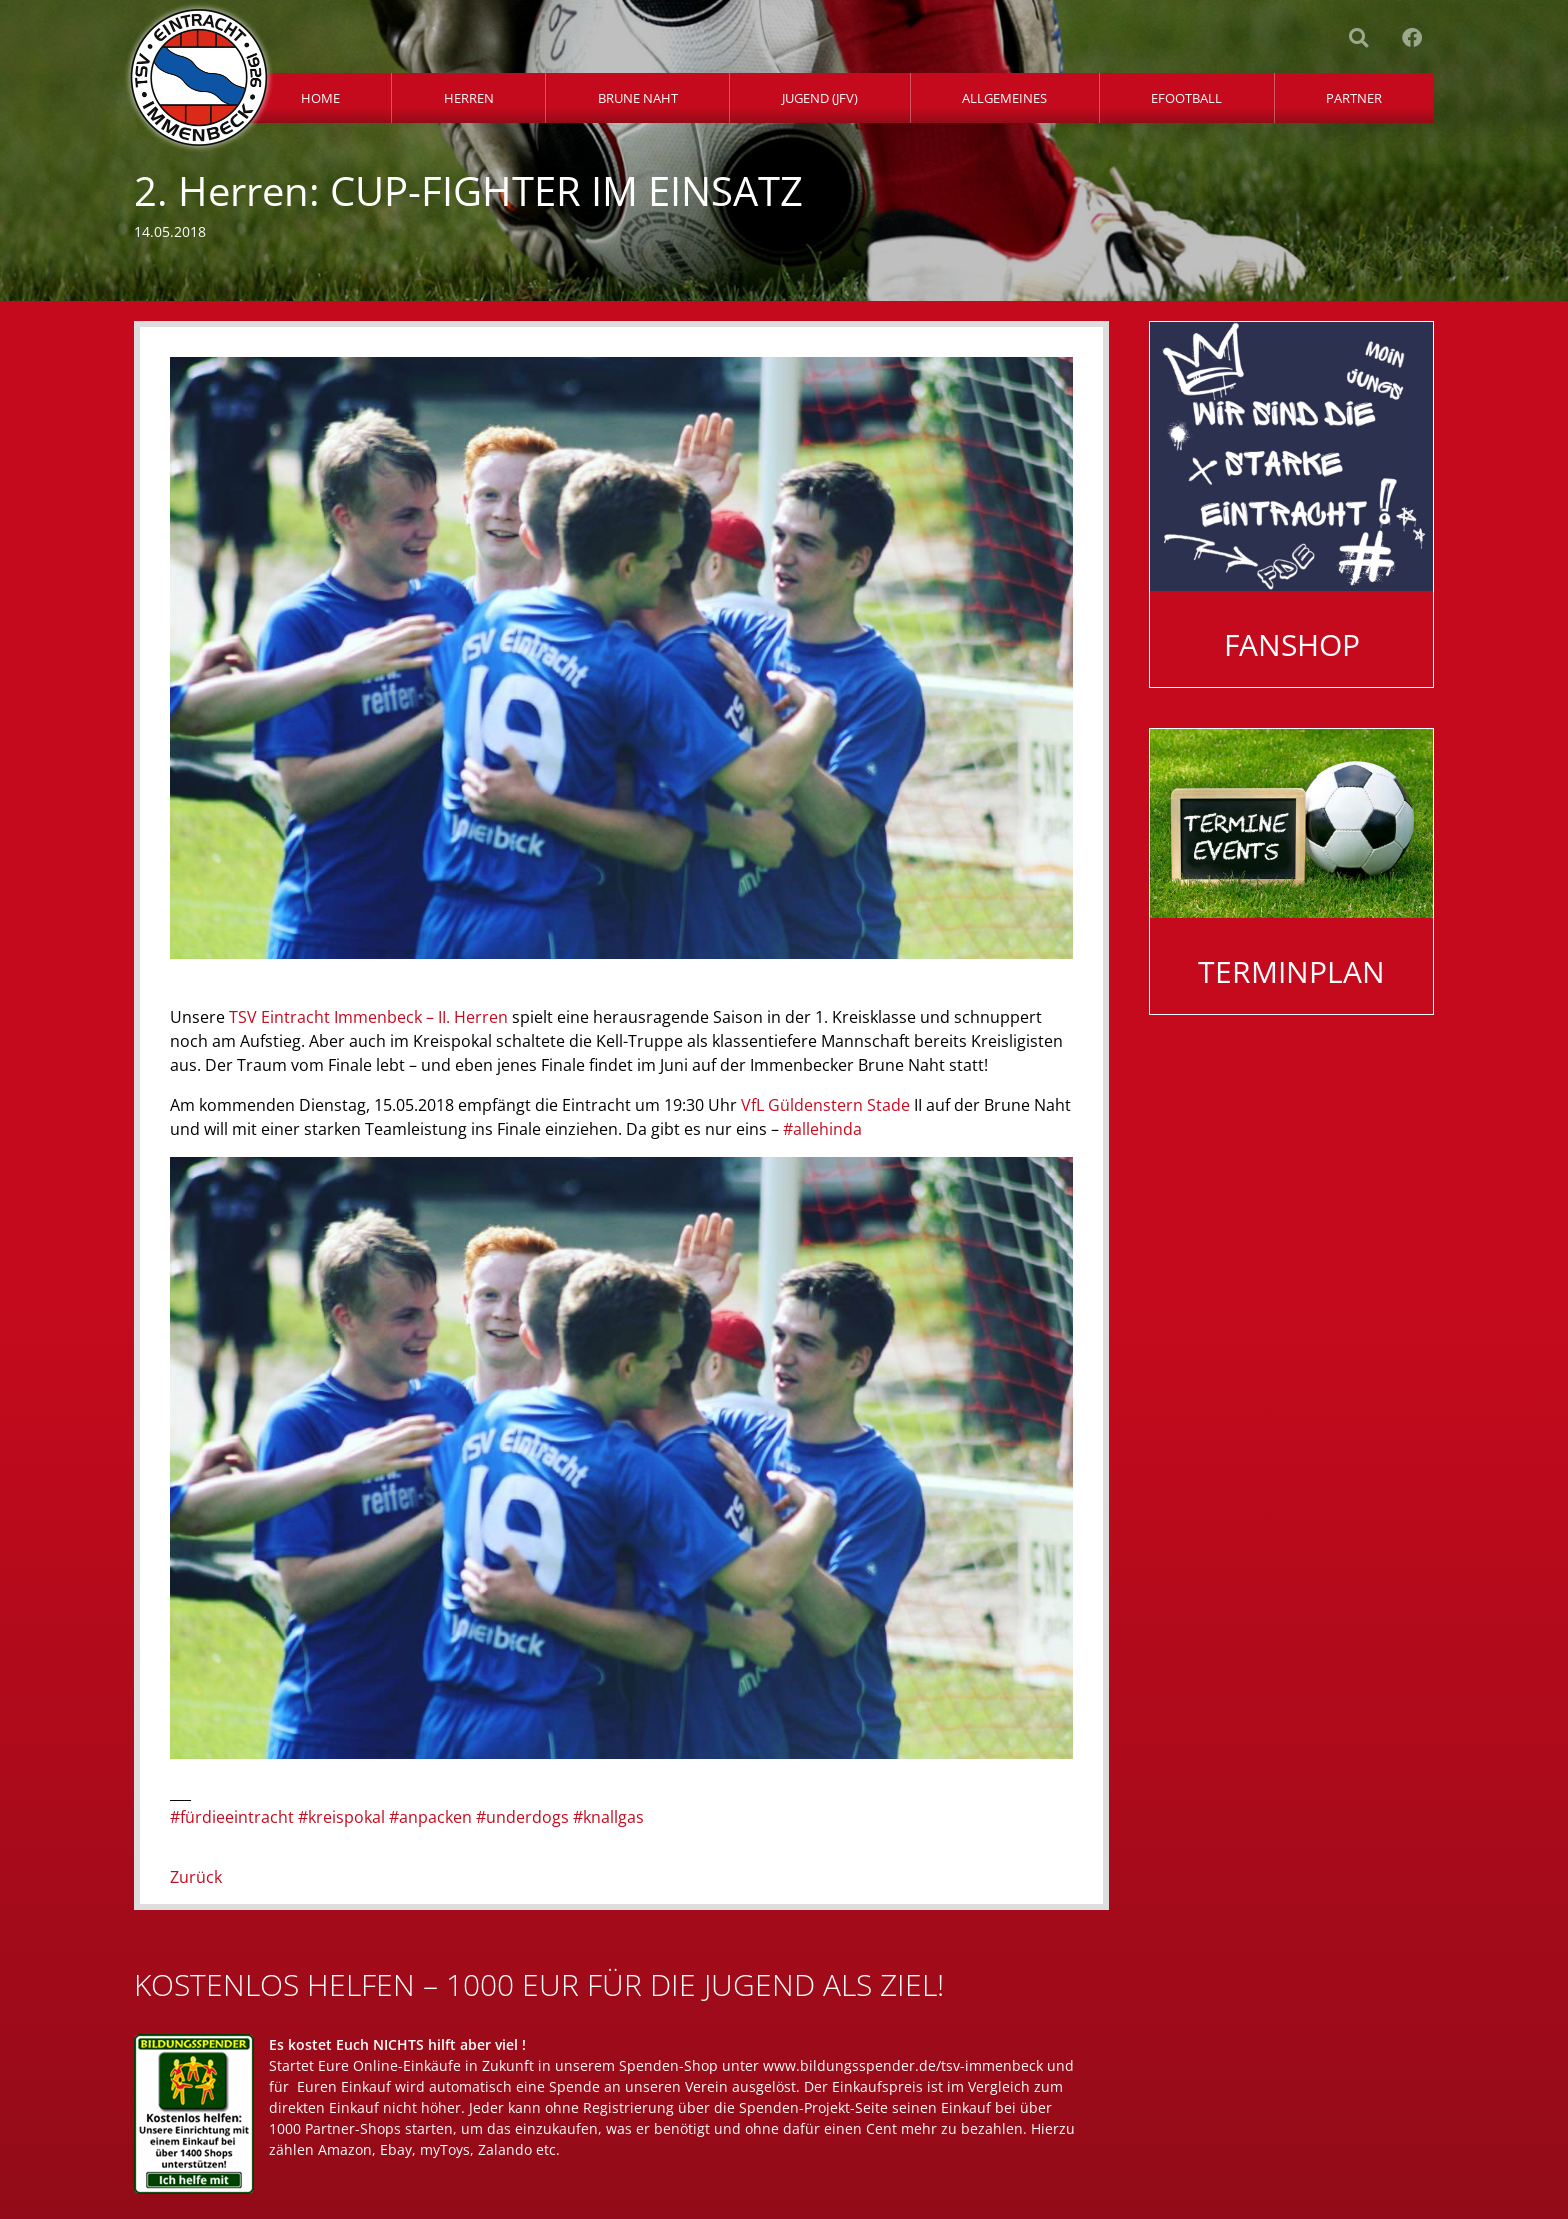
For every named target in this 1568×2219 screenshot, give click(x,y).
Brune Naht (638, 98)
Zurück (196, 1877)
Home (320, 98)
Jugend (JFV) (820, 98)
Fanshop (1292, 644)
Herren (469, 98)
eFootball (1186, 98)
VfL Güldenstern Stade (825, 1105)
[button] (1358, 38)
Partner (1354, 98)
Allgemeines (1004, 98)
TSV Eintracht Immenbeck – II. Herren (368, 1017)
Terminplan (1291, 971)
